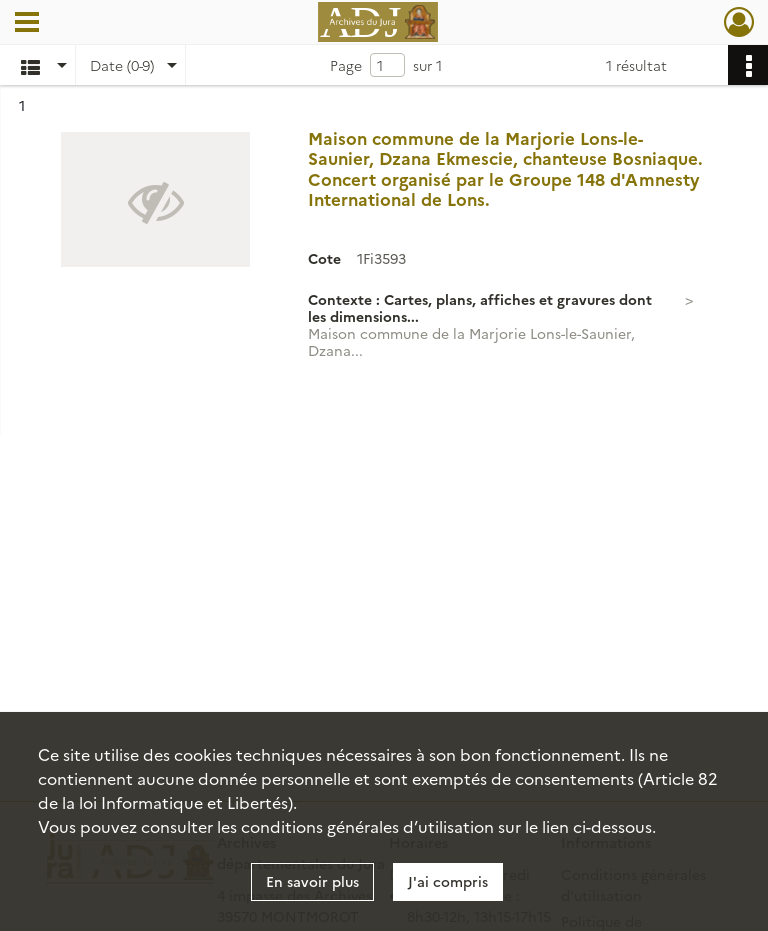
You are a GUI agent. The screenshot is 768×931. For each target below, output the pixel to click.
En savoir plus (312, 881)
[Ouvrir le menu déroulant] (27, 24)
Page (346, 65)
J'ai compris (448, 881)
